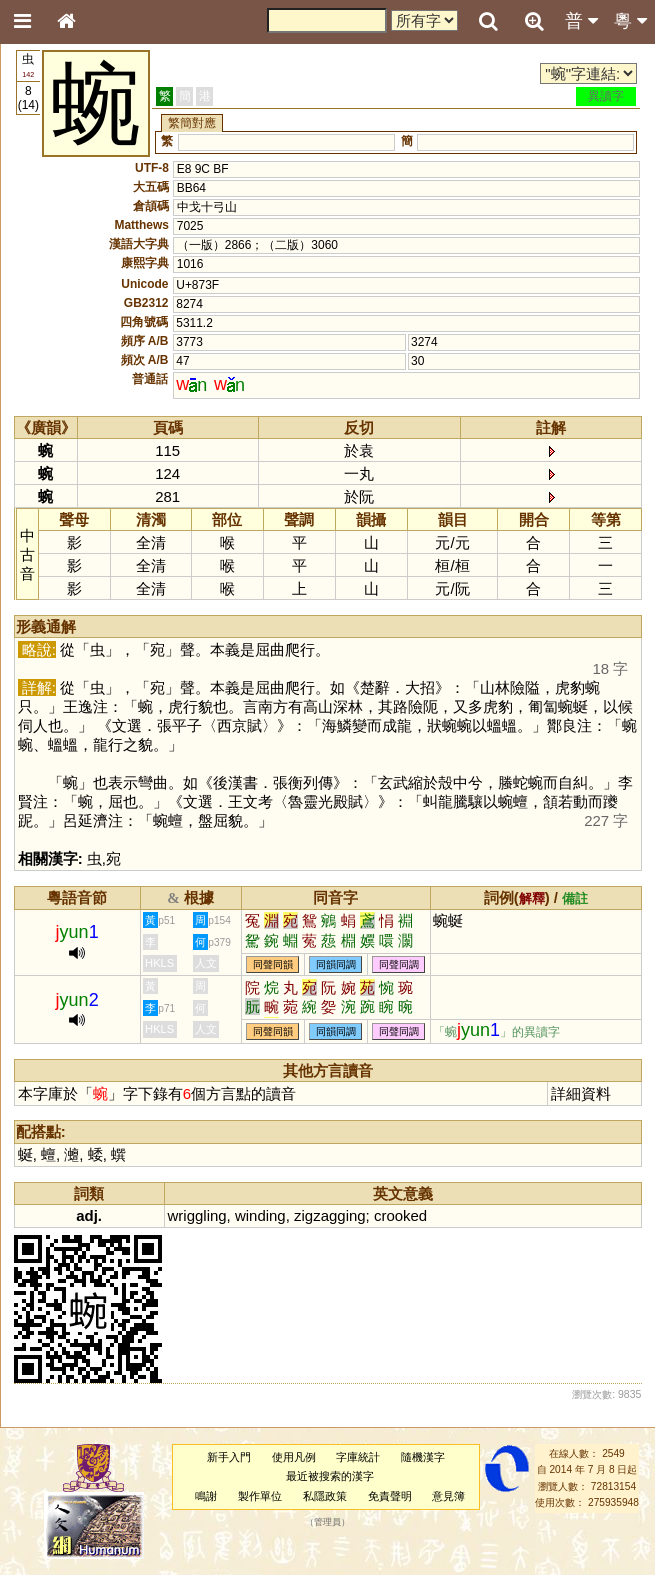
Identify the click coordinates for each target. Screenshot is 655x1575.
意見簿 (448, 1496)
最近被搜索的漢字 (330, 1476)
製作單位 (260, 1496)
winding (260, 1215)
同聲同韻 (273, 964)
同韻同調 (336, 964)
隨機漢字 (423, 1457)
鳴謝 (206, 1496)
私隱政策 (325, 1496)
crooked (400, 1215)
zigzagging (330, 1215)
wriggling (197, 1215)
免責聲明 (390, 1496)
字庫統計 (358, 1457)
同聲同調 (399, 964)
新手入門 (229, 1457)
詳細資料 (581, 1093)
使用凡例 (294, 1457)
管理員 (327, 1522)
